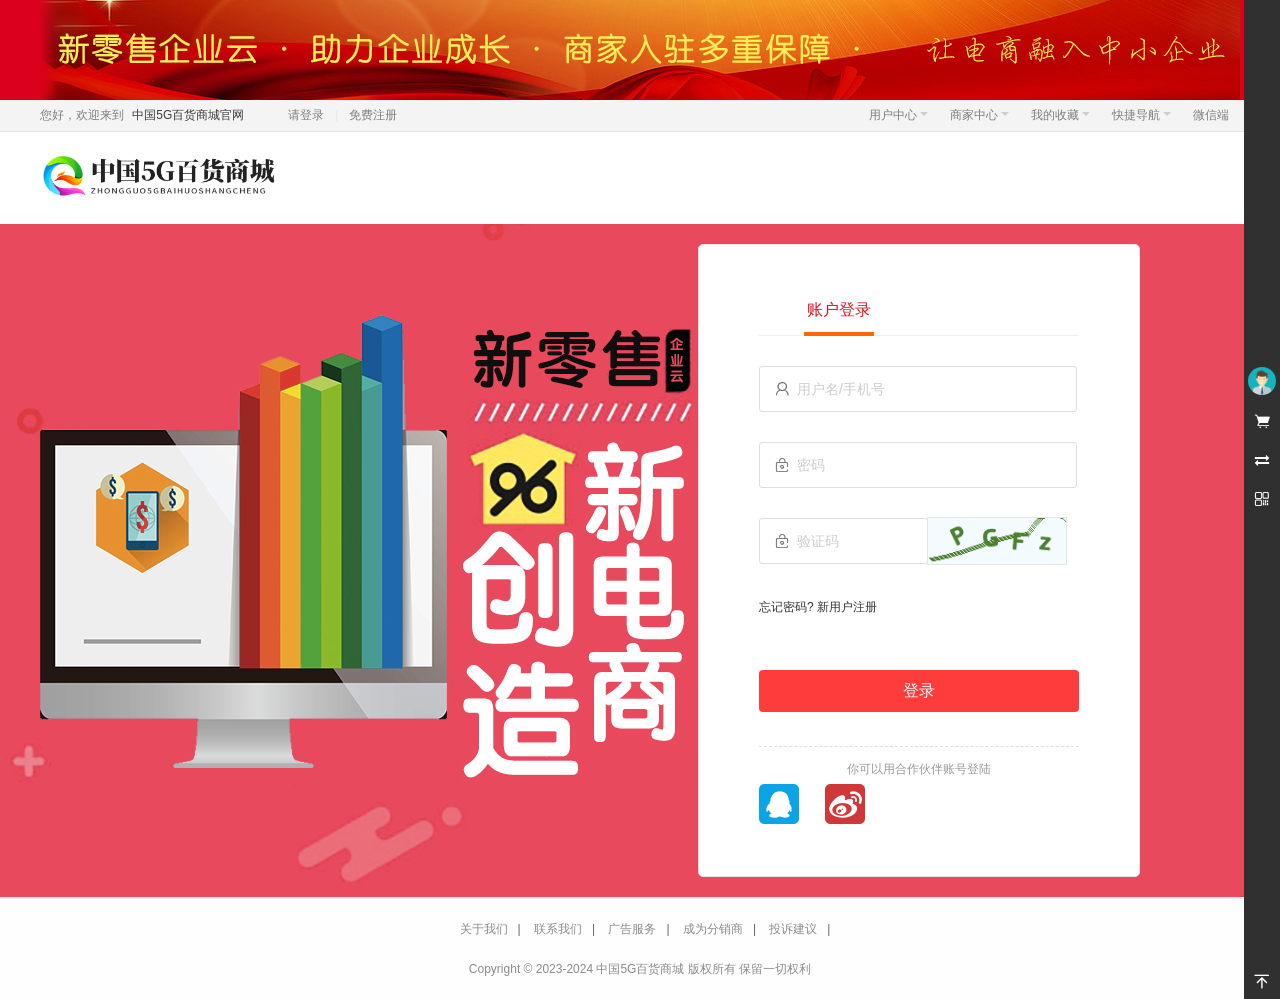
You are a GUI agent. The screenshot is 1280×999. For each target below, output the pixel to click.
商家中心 (979, 115)
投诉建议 (793, 929)
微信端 (1211, 115)
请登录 (306, 115)
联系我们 (558, 929)
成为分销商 (713, 929)
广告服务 (632, 929)
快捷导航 (1141, 115)
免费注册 (373, 115)
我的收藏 (1060, 115)
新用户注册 (847, 607)
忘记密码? (786, 607)
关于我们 (484, 929)
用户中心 (898, 115)
